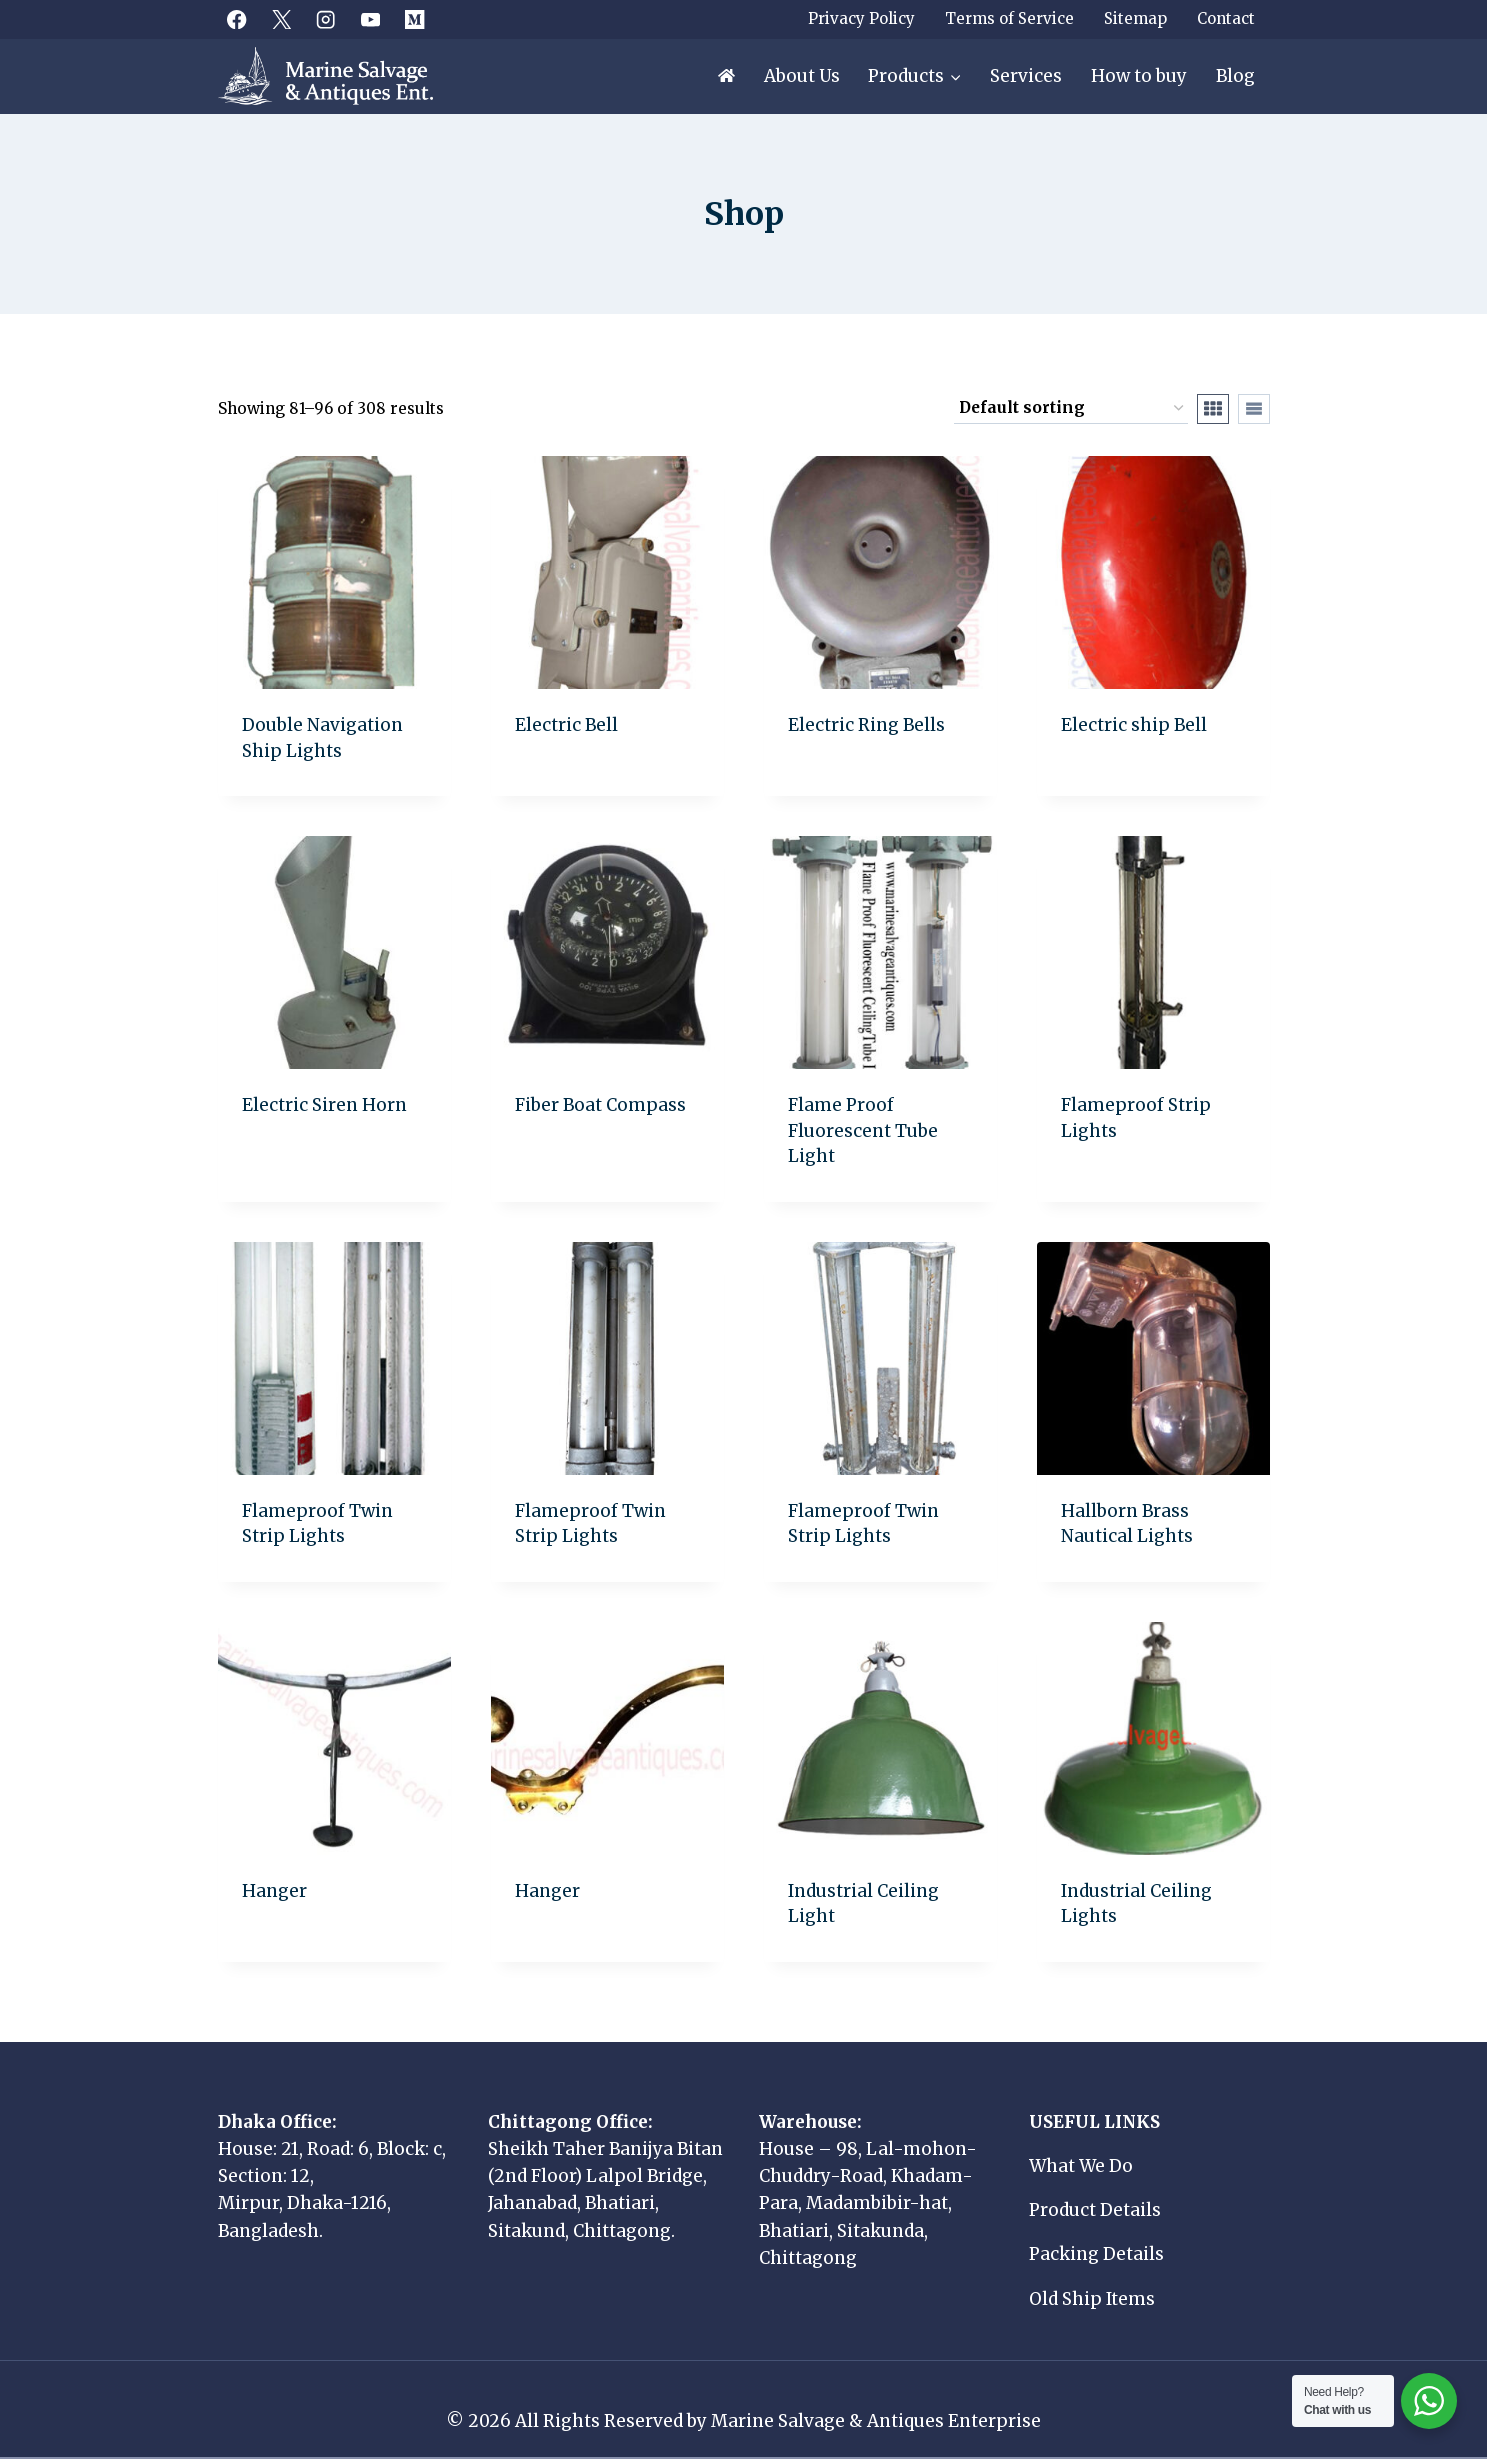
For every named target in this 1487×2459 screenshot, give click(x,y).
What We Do (1081, 2166)
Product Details (1095, 2210)
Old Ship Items (1092, 2299)
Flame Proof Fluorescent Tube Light (863, 1130)
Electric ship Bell (1134, 725)
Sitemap (1135, 18)
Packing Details (1096, 2254)
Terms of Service (1009, 18)
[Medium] (415, 19)
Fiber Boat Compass (600, 1105)
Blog (1235, 76)
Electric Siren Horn (324, 1105)
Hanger (274, 1891)
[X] (281, 19)
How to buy (1139, 76)
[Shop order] (1071, 409)
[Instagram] (326, 19)
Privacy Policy (861, 18)
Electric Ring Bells (866, 725)
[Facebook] (237, 19)
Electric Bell (566, 725)
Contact (1226, 18)
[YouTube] (370, 19)
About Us (802, 76)
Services (1026, 76)
